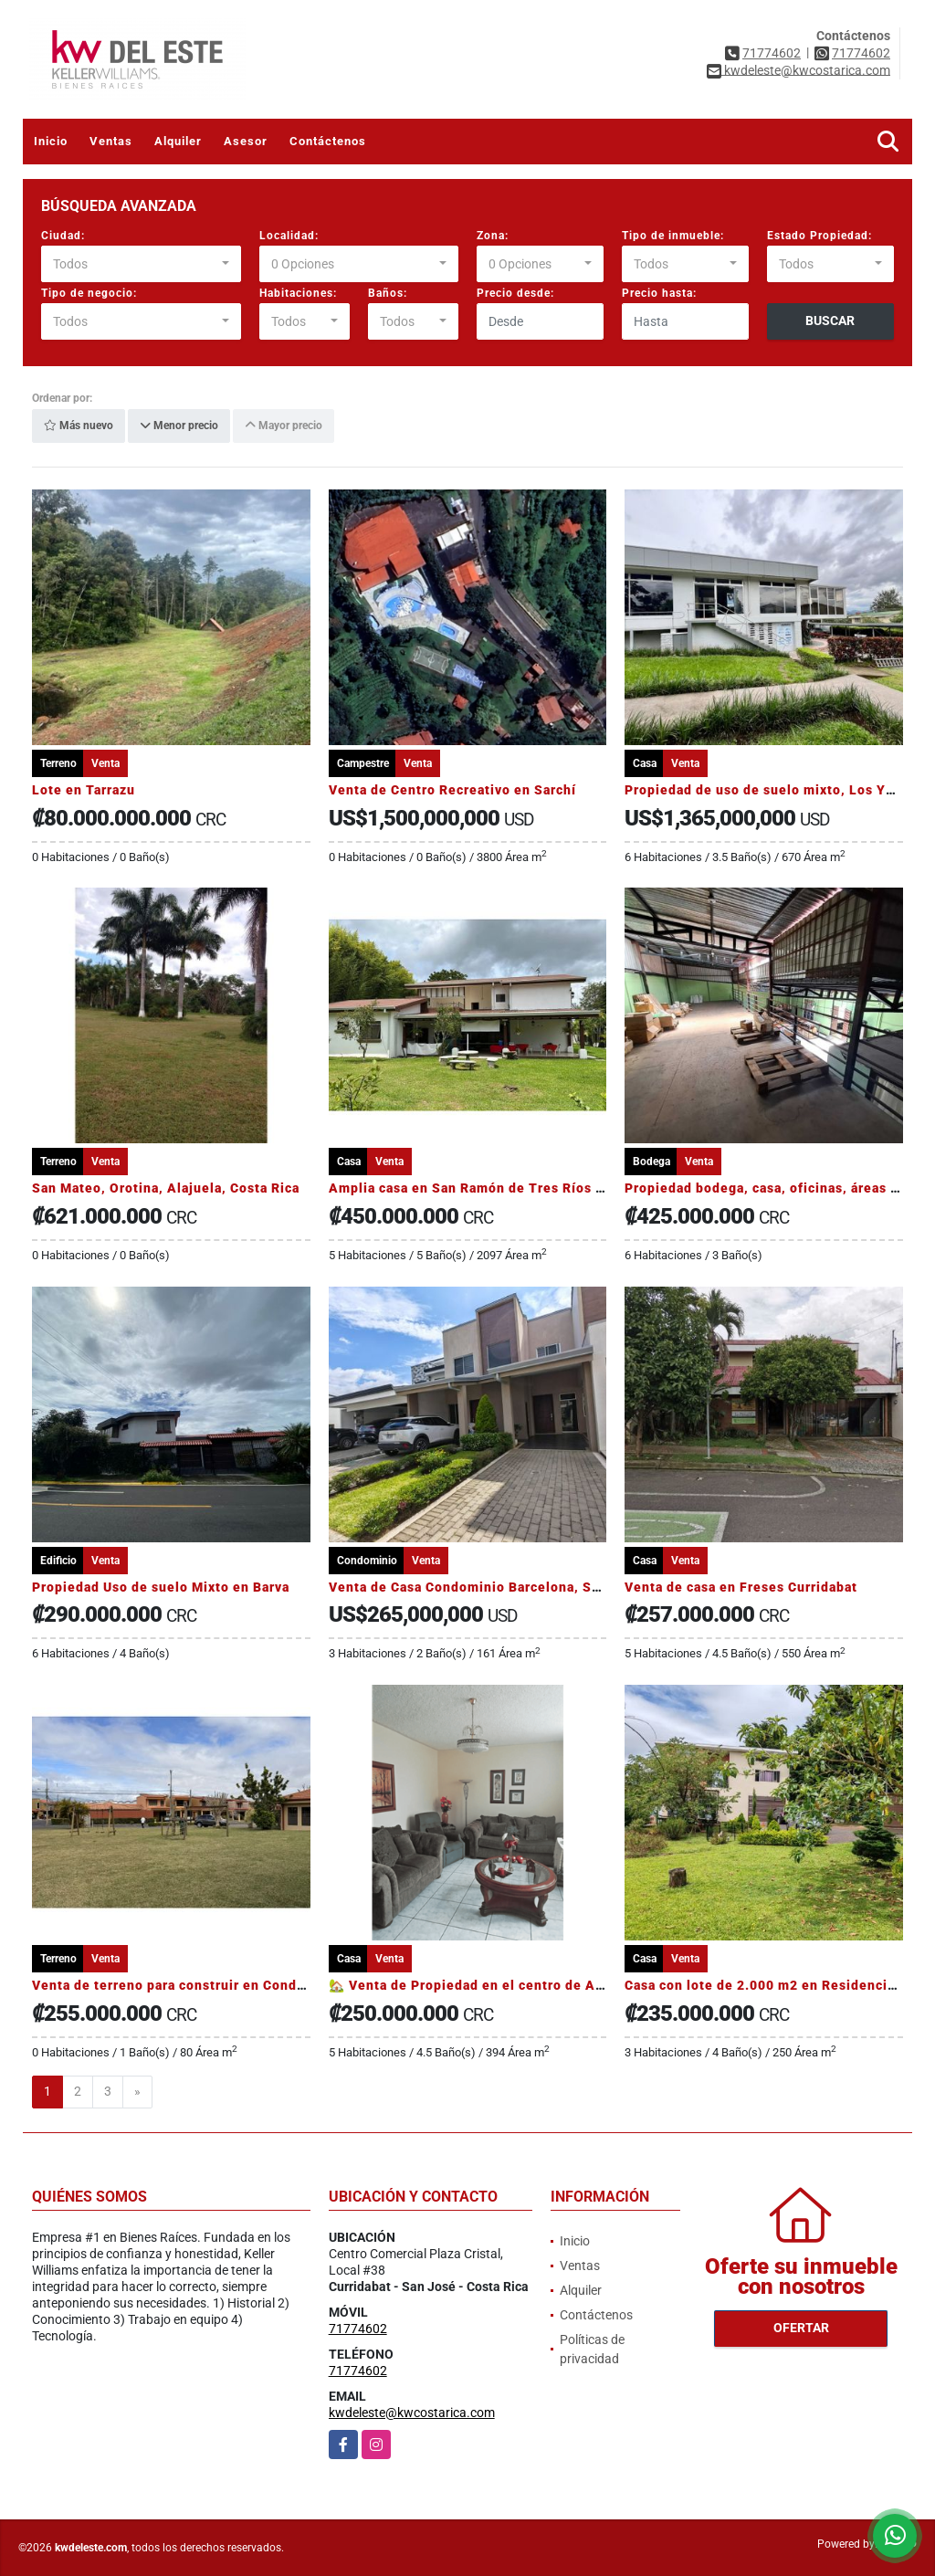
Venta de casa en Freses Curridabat (741, 1587)
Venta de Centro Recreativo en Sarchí (452, 790)
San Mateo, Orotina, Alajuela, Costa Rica (165, 1188)
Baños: (387, 293)
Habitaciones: (298, 293)
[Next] (137, 2092)
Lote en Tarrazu (83, 790)
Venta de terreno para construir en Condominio (187, 1985)
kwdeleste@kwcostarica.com (412, 2412)
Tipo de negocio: (89, 293)
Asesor (246, 141)
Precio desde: (515, 293)
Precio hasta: (659, 293)
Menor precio (179, 426)
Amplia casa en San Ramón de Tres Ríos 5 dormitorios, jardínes (538, 1188)
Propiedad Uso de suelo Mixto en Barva (160, 1587)
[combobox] (141, 264)
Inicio (51, 141)
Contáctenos (327, 141)
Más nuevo (78, 426)
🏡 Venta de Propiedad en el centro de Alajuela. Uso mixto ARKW (543, 1985)
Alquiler (178, 141)
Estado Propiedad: (819, 235)
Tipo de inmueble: (673, 235)
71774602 (771, 53)
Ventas (110, 141)
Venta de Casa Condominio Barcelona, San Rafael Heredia (519, 1587)
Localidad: (289, 235)
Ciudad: (63, 235)
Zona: (493, 235)
